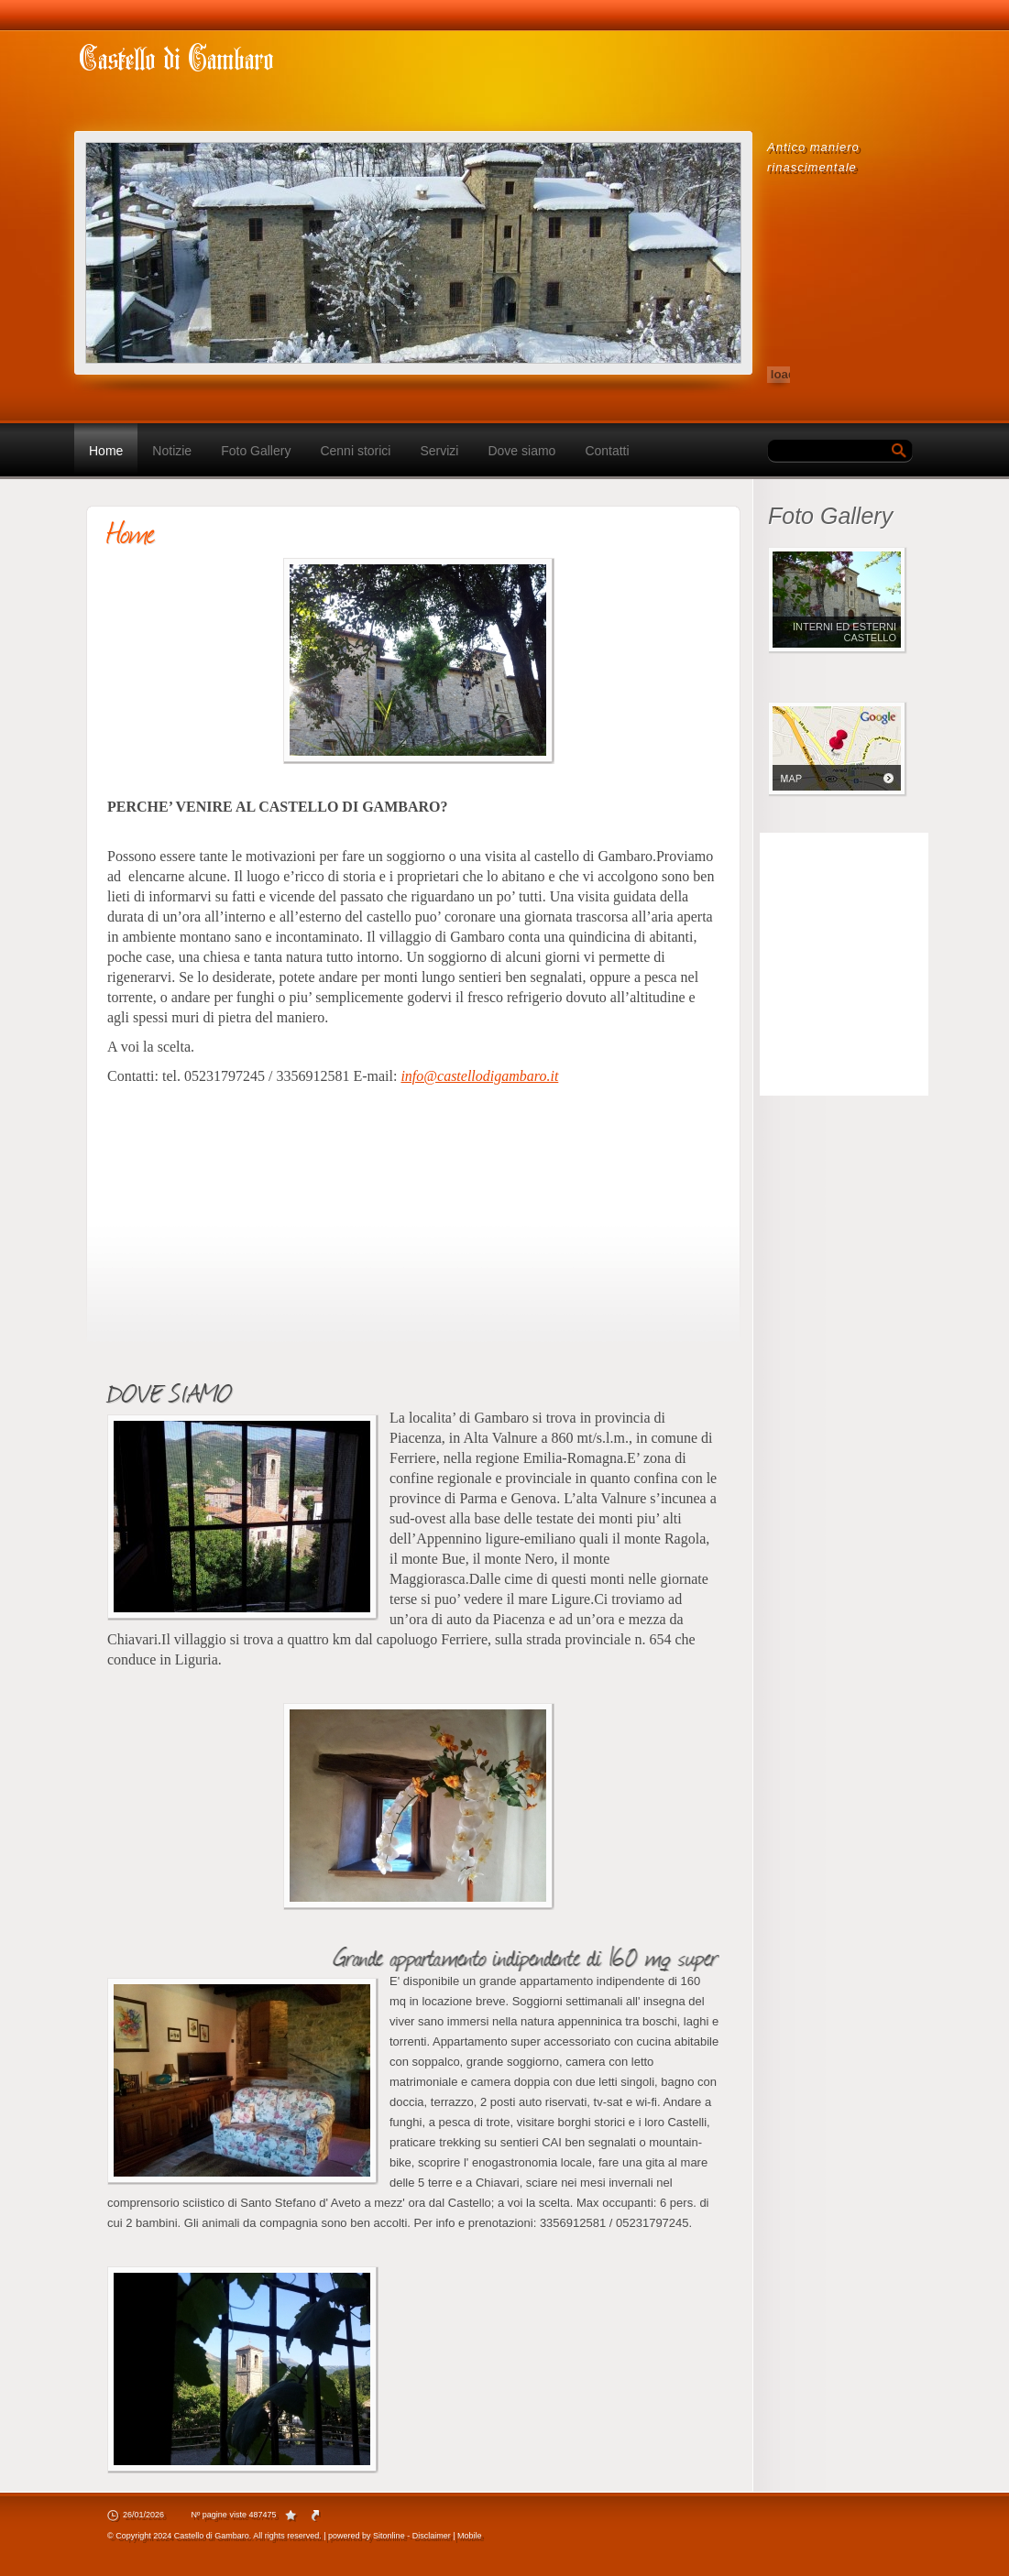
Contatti (607, 450)
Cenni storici (355, 450)
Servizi (439, 450)
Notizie (172, 450)
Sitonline (389, 2535)
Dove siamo (521, 450)
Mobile (469, 2535)
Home (106, 450)
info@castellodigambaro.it (479, 1076)
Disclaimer (431, 2535)
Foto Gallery (256, 450)
